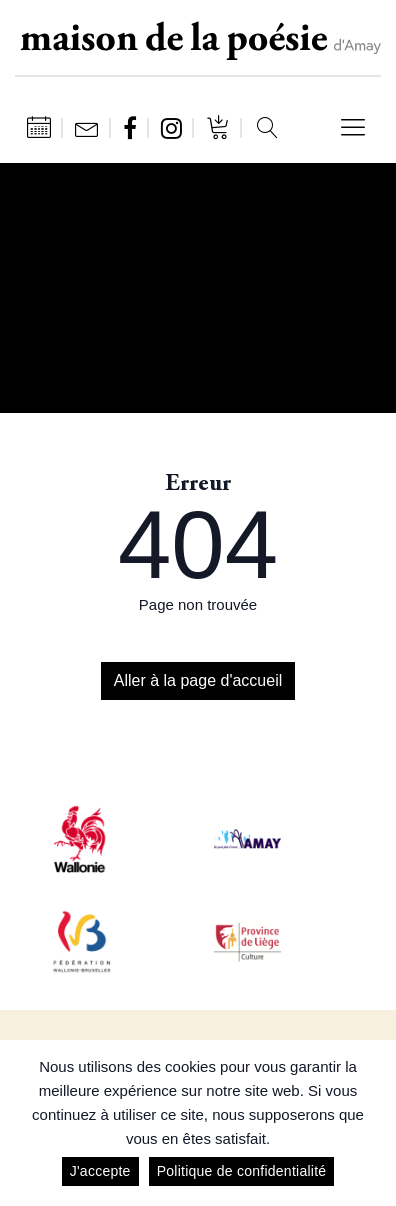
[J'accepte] (371, 1123)
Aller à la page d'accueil (198, 680)
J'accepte (100, 1171)
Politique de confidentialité (242, 1171)
